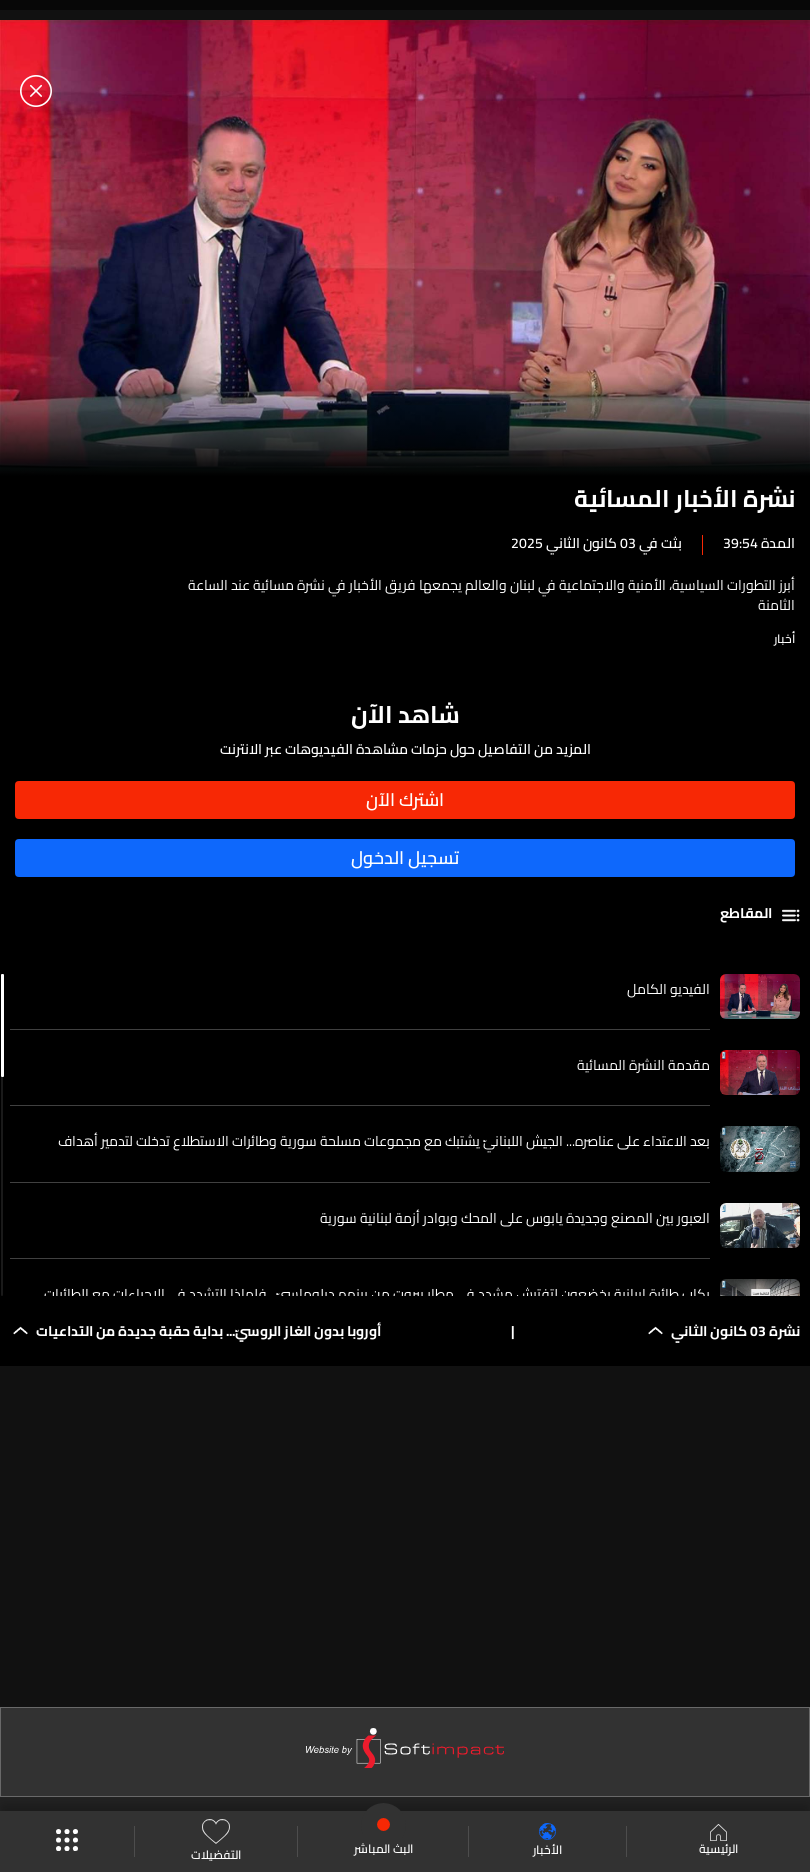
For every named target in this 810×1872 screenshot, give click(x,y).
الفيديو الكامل (668, 989)
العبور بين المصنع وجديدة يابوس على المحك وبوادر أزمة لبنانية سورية (515, 1218)
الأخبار (547, 1841)
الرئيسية (718, 1842)
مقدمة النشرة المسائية (643, 1065)
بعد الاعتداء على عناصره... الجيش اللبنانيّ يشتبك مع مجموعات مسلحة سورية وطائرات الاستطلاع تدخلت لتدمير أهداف (384, 1141)
